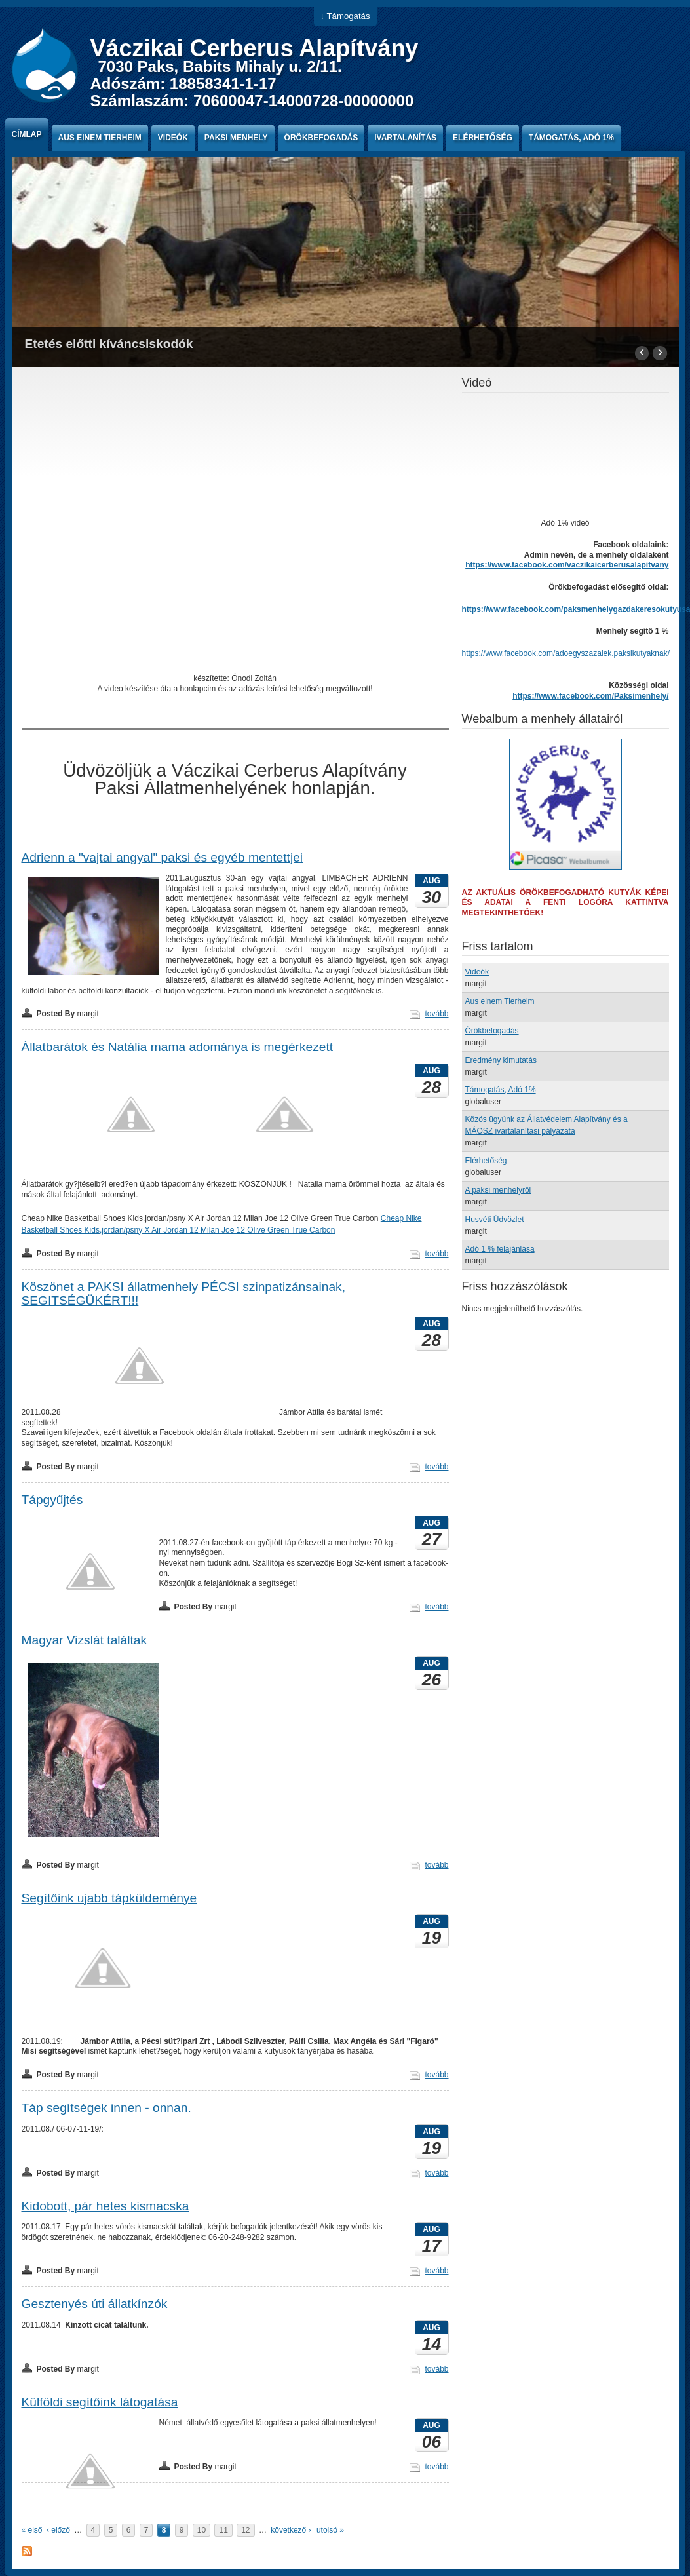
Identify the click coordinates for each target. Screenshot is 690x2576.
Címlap (27, 134)
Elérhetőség (482, 137)
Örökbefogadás (321, 137)
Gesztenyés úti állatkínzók (95, 2304)
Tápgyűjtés (52, 1500)
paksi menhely (236, 137)
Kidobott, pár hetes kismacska (105, 2206)
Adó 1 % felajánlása (500, 1249)
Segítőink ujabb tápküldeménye (109, 1898)
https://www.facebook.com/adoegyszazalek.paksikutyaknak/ (566, 653)
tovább (436, 1013)
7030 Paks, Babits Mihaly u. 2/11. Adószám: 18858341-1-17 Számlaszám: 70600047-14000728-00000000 (252, 84)
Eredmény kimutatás (501, 1060)
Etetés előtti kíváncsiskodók (109, 344)
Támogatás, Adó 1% (571, 137)
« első (32, 2530)
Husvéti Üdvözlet (494, 1219)
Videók (173, 137)
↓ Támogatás (345, 16)
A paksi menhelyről (498, 1190)
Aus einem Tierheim (100, 137)
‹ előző (58, 2530)
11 (223, 2530)
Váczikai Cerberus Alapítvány (254, 48)
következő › (291, 2530)
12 (245, 2530)
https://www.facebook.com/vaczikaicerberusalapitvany (566, 564)
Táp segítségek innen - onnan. (106, 2108)
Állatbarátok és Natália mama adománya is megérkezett (178, 1047)
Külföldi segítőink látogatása (100, 2402)
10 (201, 2530)
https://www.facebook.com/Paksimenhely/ (590, 696)
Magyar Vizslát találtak (84, 1640)
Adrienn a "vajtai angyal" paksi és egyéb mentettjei (162, 857)
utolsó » (330, 2530)
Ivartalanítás (405, 137)
